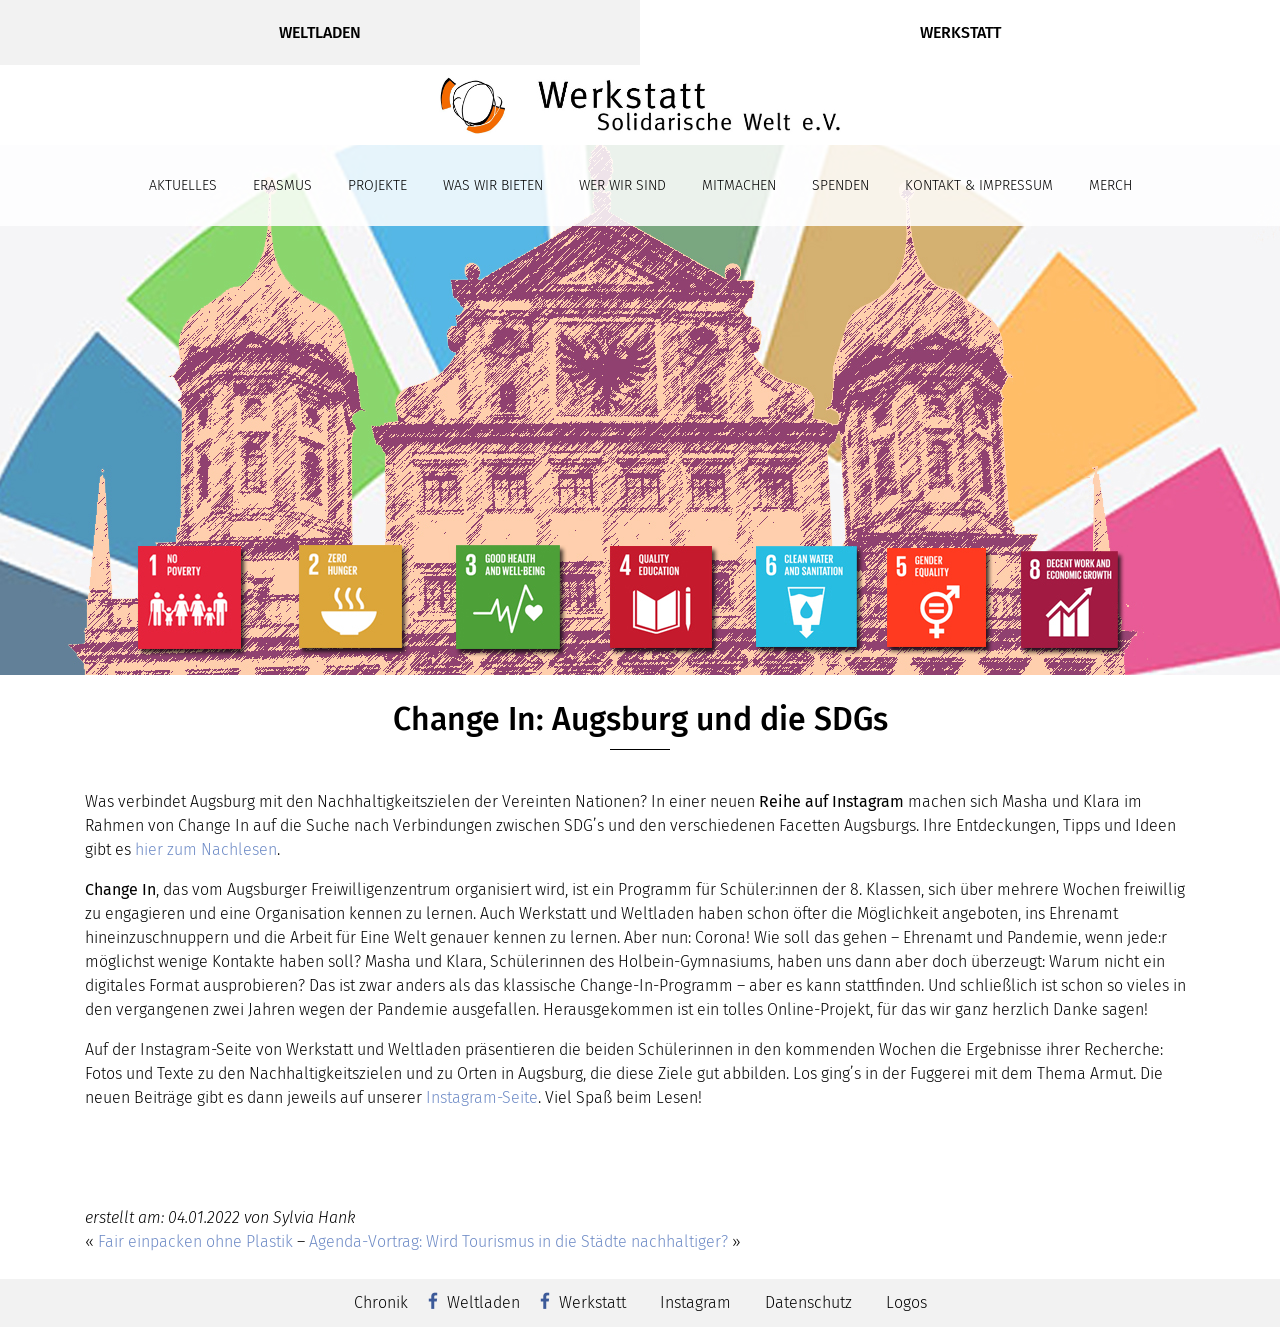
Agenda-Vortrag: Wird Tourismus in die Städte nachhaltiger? (518, 1241)
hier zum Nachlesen (206, 849)
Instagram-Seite (482, 1097)
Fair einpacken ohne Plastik (195, 1241)
